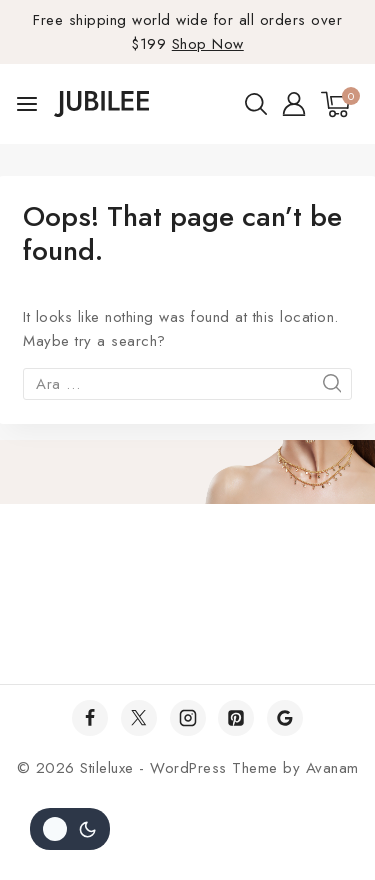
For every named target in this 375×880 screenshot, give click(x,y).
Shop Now (208, 44)
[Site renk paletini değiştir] (70, 829)
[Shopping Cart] (340, 104)
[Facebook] (90, 718)
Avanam (332, 768)
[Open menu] (27, 104)
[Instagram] (188, 718)
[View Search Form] (256, 104)
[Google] (285, 718)
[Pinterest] (236, 718)
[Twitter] (139, 718)
